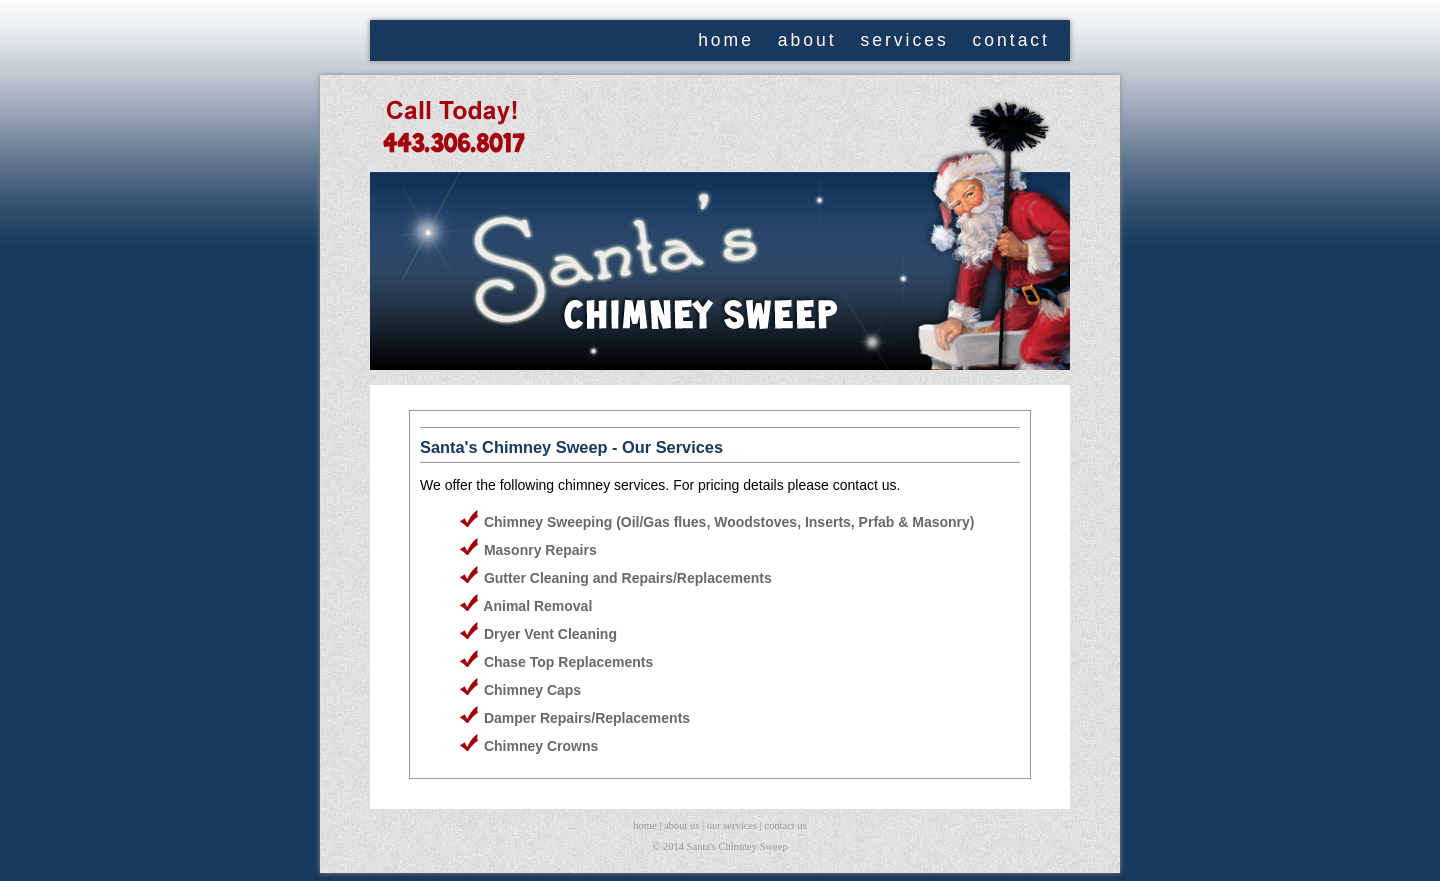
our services (732, 825)
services (904, 40)
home (726, 40)
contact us (785, 825)
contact (1011, 40)
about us (681, 825)
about (807, 40)
